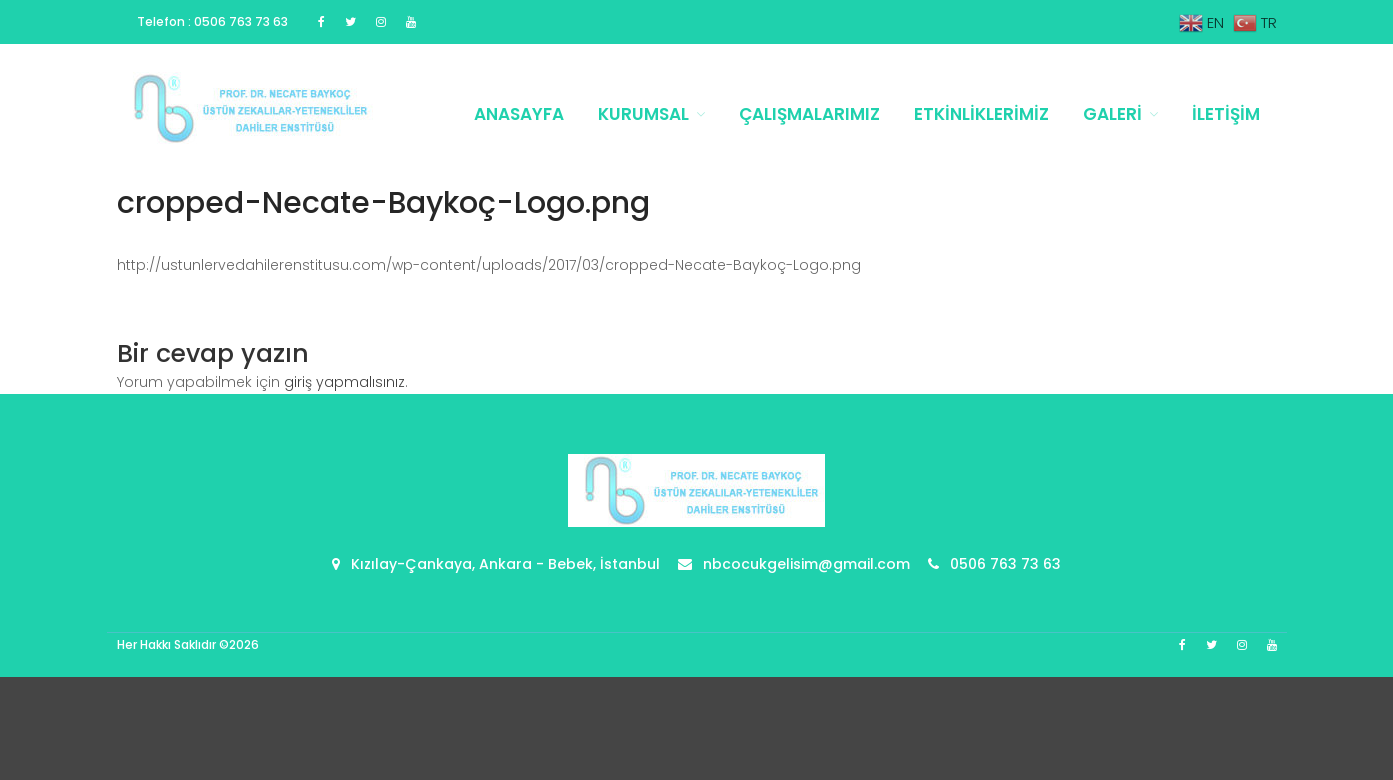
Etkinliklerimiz (981, 114)
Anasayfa (519, 114)
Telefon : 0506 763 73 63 (212, 21)
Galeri (1112, 114)
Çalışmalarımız (809, 114)
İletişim (1226, 114)
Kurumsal (643, 114)
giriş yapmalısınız (344, 382)
